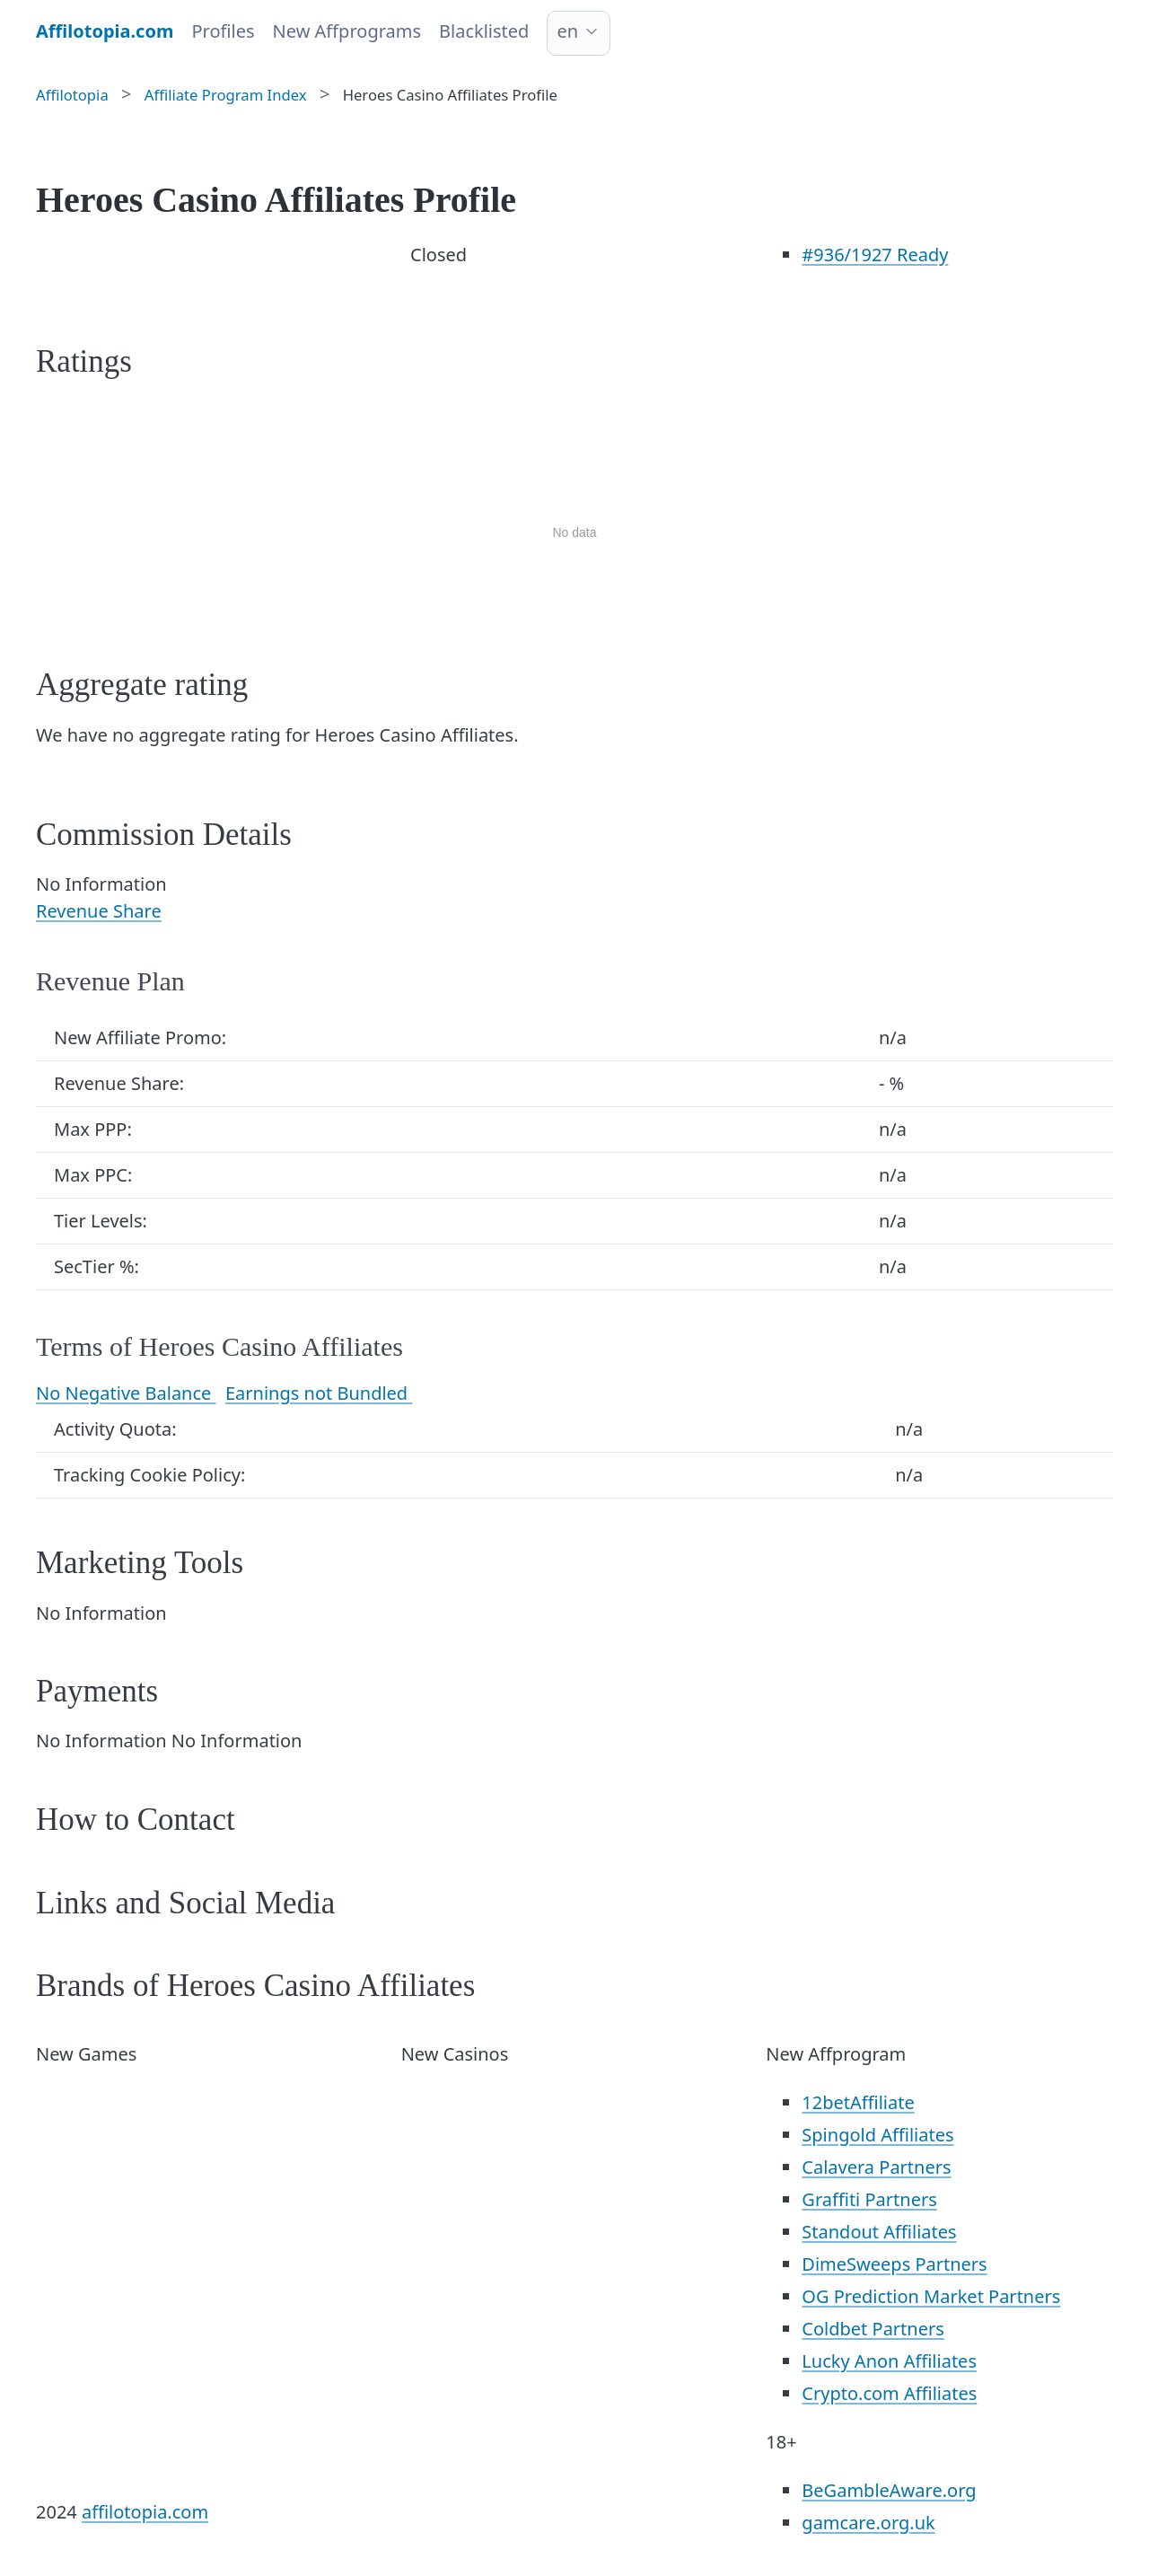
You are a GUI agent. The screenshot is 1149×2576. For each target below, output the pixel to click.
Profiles (222, 31)
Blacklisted (484, 31)
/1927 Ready (875, 254)
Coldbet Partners (872, 2329)
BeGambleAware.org (889, 2490)
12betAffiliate (858, 2102)
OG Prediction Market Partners (931, 2296)
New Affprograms (347, 31)
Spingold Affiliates (877, 2135)
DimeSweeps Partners (894, 2264)
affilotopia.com (145, 2512)
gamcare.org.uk (868, 2522)
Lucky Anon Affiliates (889, 2361)
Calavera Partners (876, 2167)
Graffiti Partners (869, 2199)
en (567, 31)
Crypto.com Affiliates (889, 2393)
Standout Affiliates (879, 2232)
